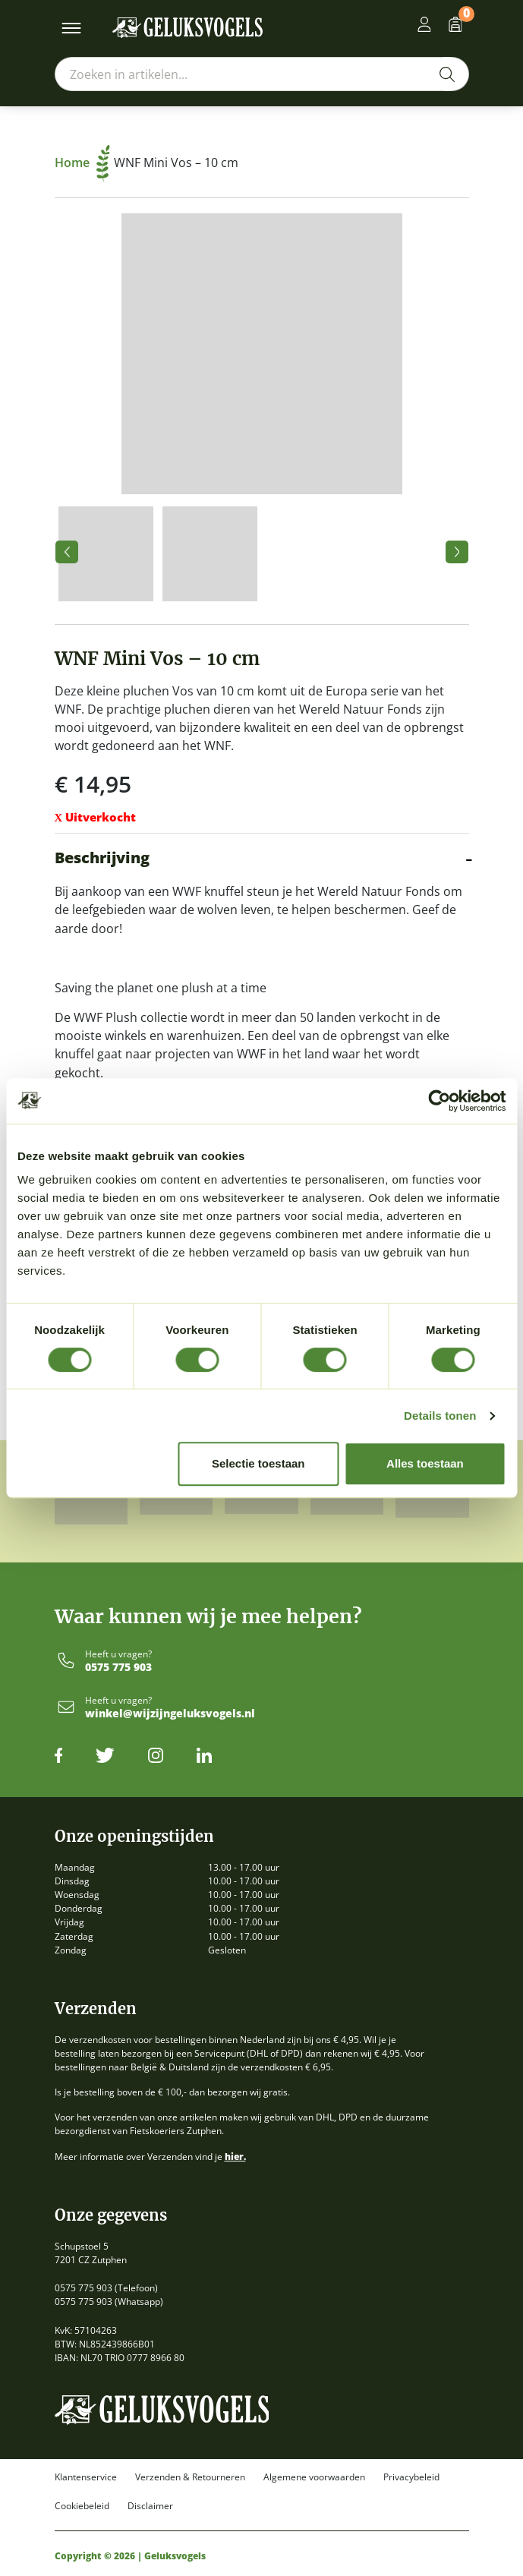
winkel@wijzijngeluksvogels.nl (170, 1713)
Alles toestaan (425, 1463)
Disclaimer (150, 2506)
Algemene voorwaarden (314, 2477)
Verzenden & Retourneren (190, 2477)
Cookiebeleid (82, 2506)
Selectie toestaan (258, 1463)
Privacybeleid (411, 2477)
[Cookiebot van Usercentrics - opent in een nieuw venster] (439, 1100)
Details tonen (440, 1415)
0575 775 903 (118, 1667)
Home (82, 162)
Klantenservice (86, 2477)
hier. (235, 2156)
